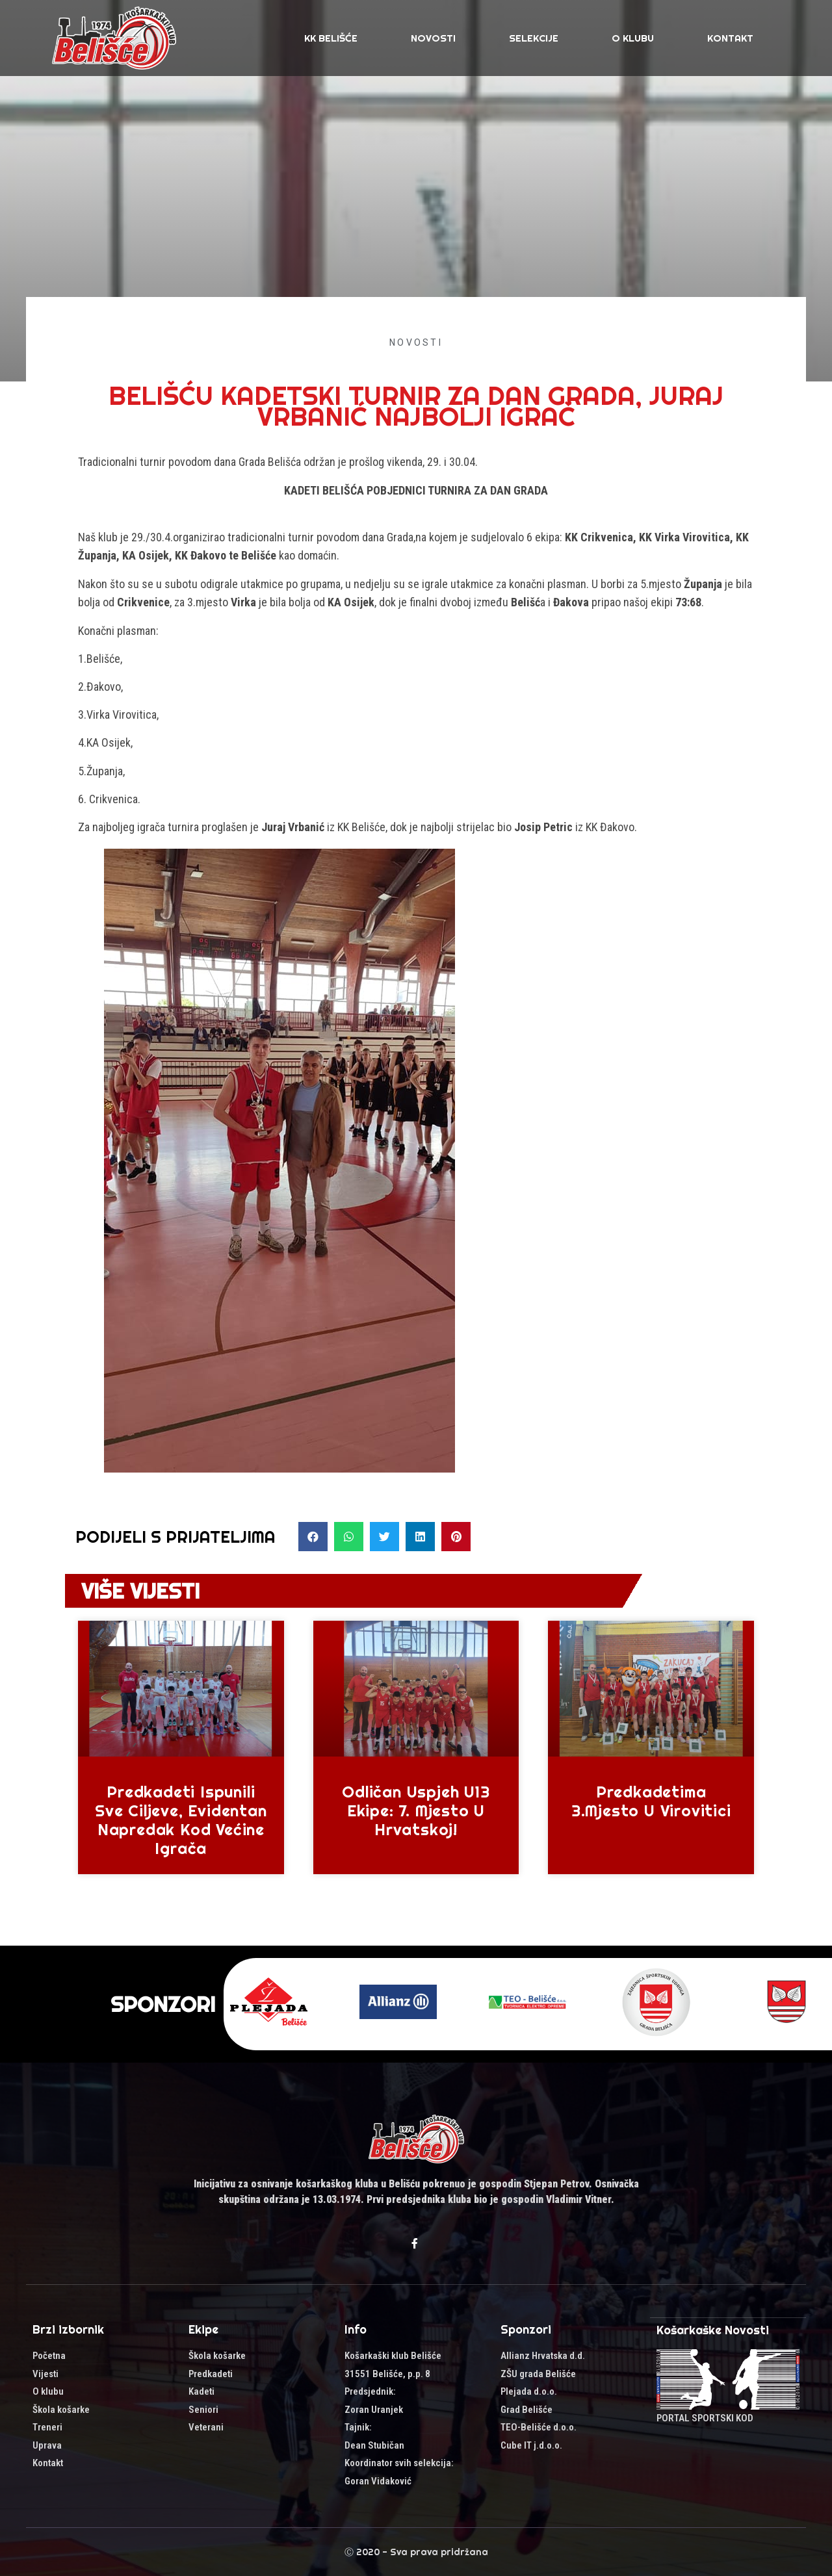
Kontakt (730, 38)
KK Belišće (331, 38)
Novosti (433, 38)
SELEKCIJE (533, 38)
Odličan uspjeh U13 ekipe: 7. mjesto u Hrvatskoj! (415, 1810)
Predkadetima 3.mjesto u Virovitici (651, 1801)
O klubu (633, 38)
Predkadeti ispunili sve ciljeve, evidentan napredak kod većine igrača (181, 1819)
